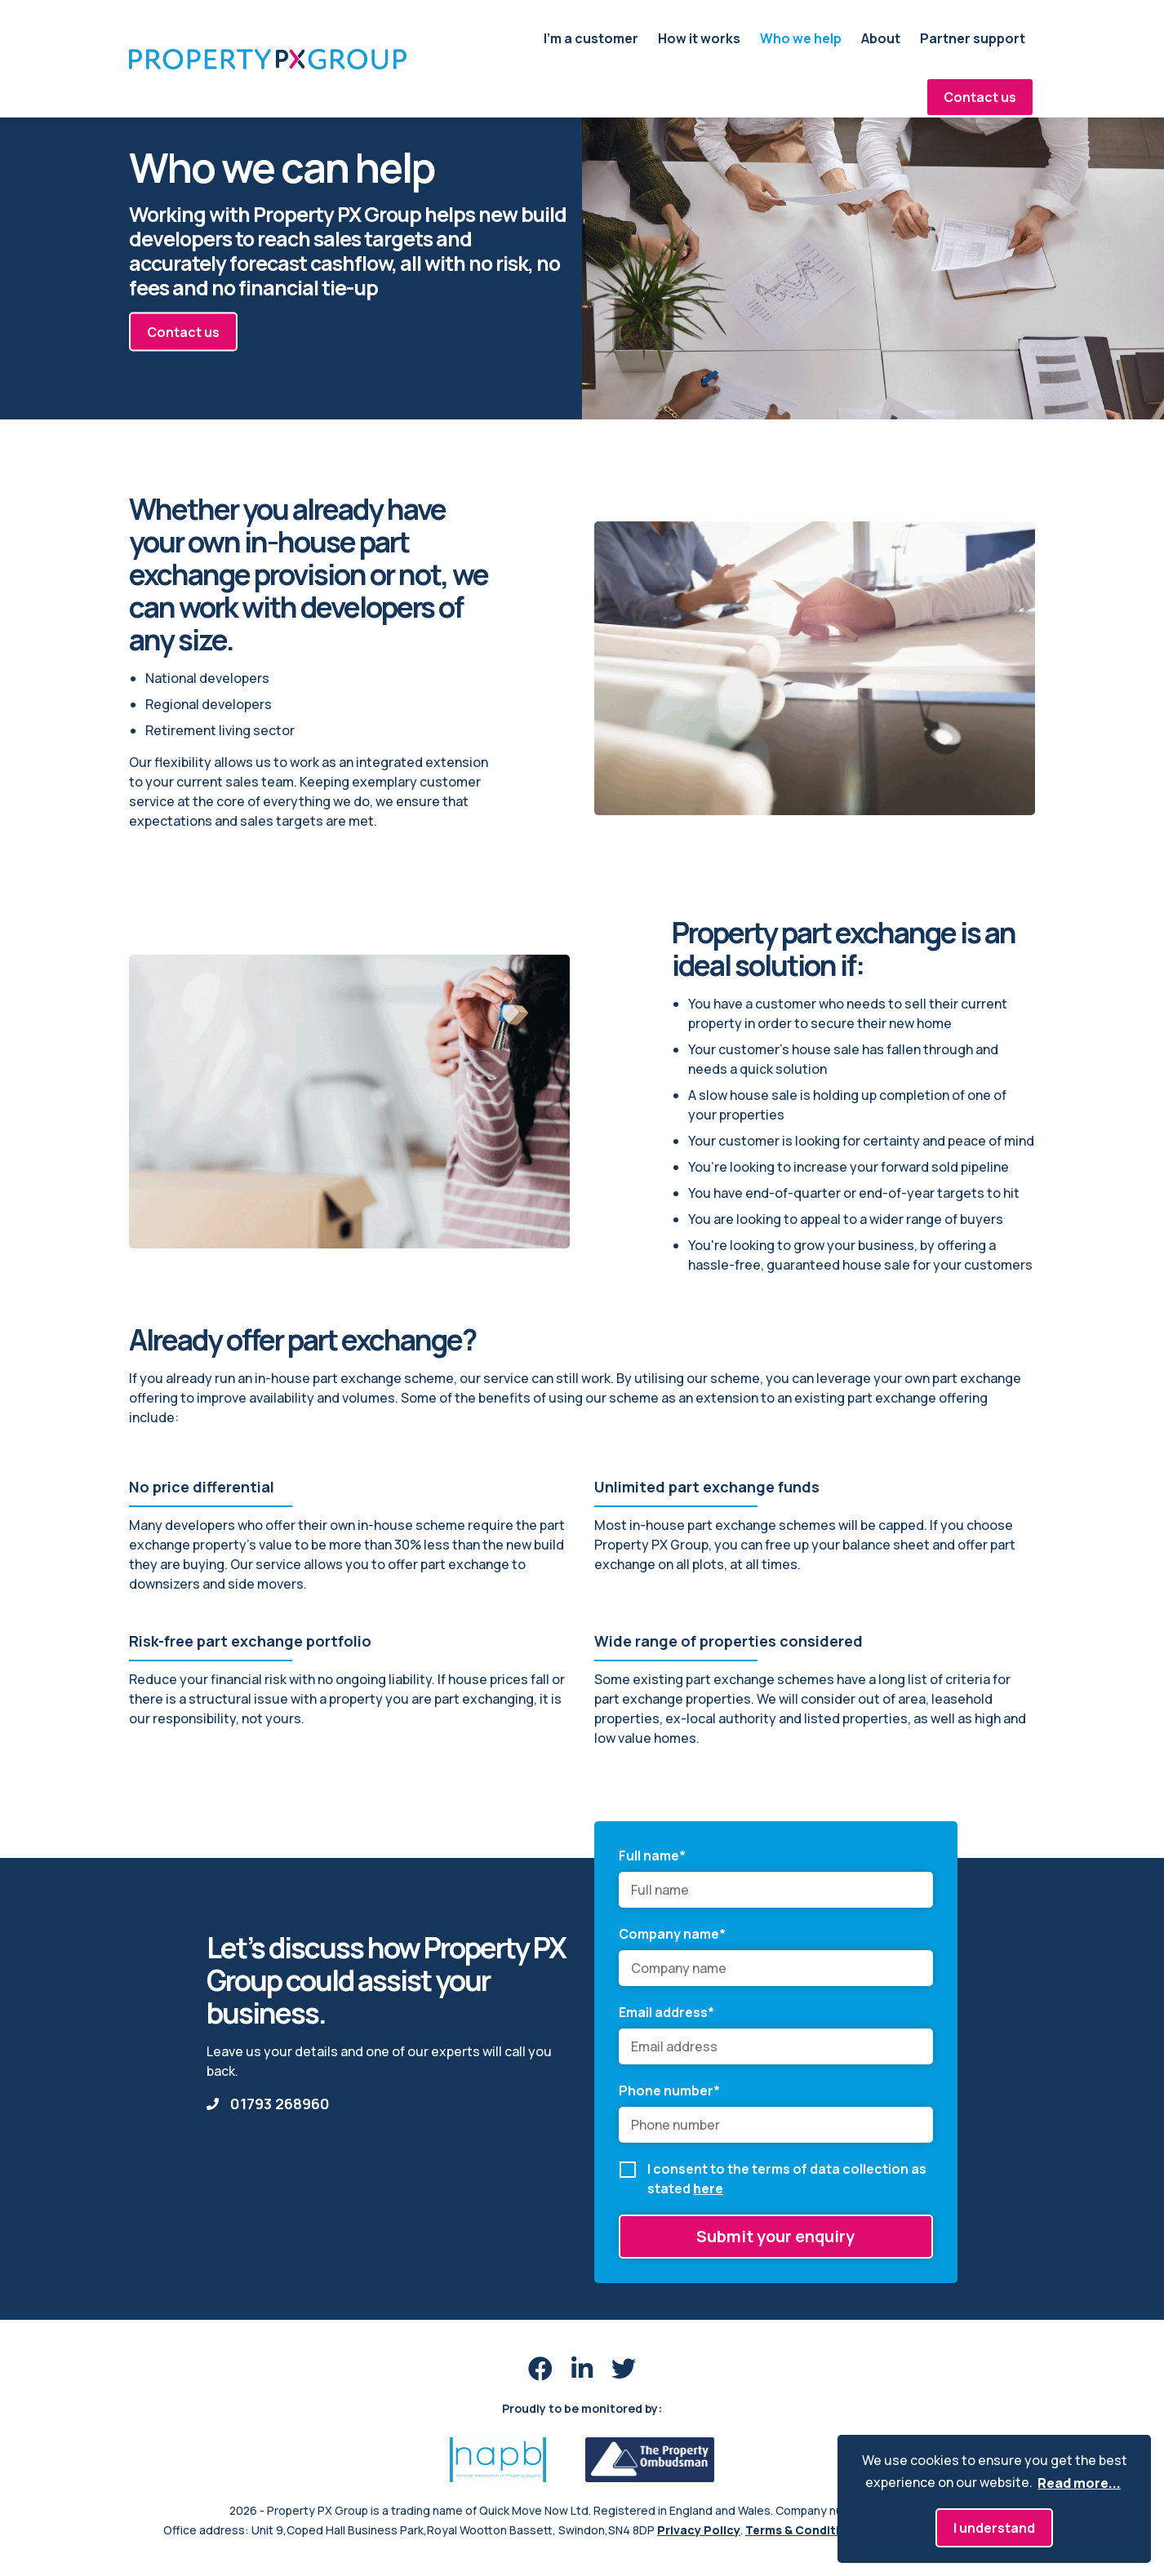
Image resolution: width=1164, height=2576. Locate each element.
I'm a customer (591, 38)
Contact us (980, 97)
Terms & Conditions (803, 2530)
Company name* (672, 1934)
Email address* (666, 2012)
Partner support (972, 38)
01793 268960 (268, 2103)
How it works (699, 38)
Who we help (801, 38)
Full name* (652, 1855)
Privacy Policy (698, 2530)
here (708, 2188)
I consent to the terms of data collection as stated (786, 2178)
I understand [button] (994, 2528)
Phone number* (669, 2090)
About (880, 38)
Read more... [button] (1079, 2483)
